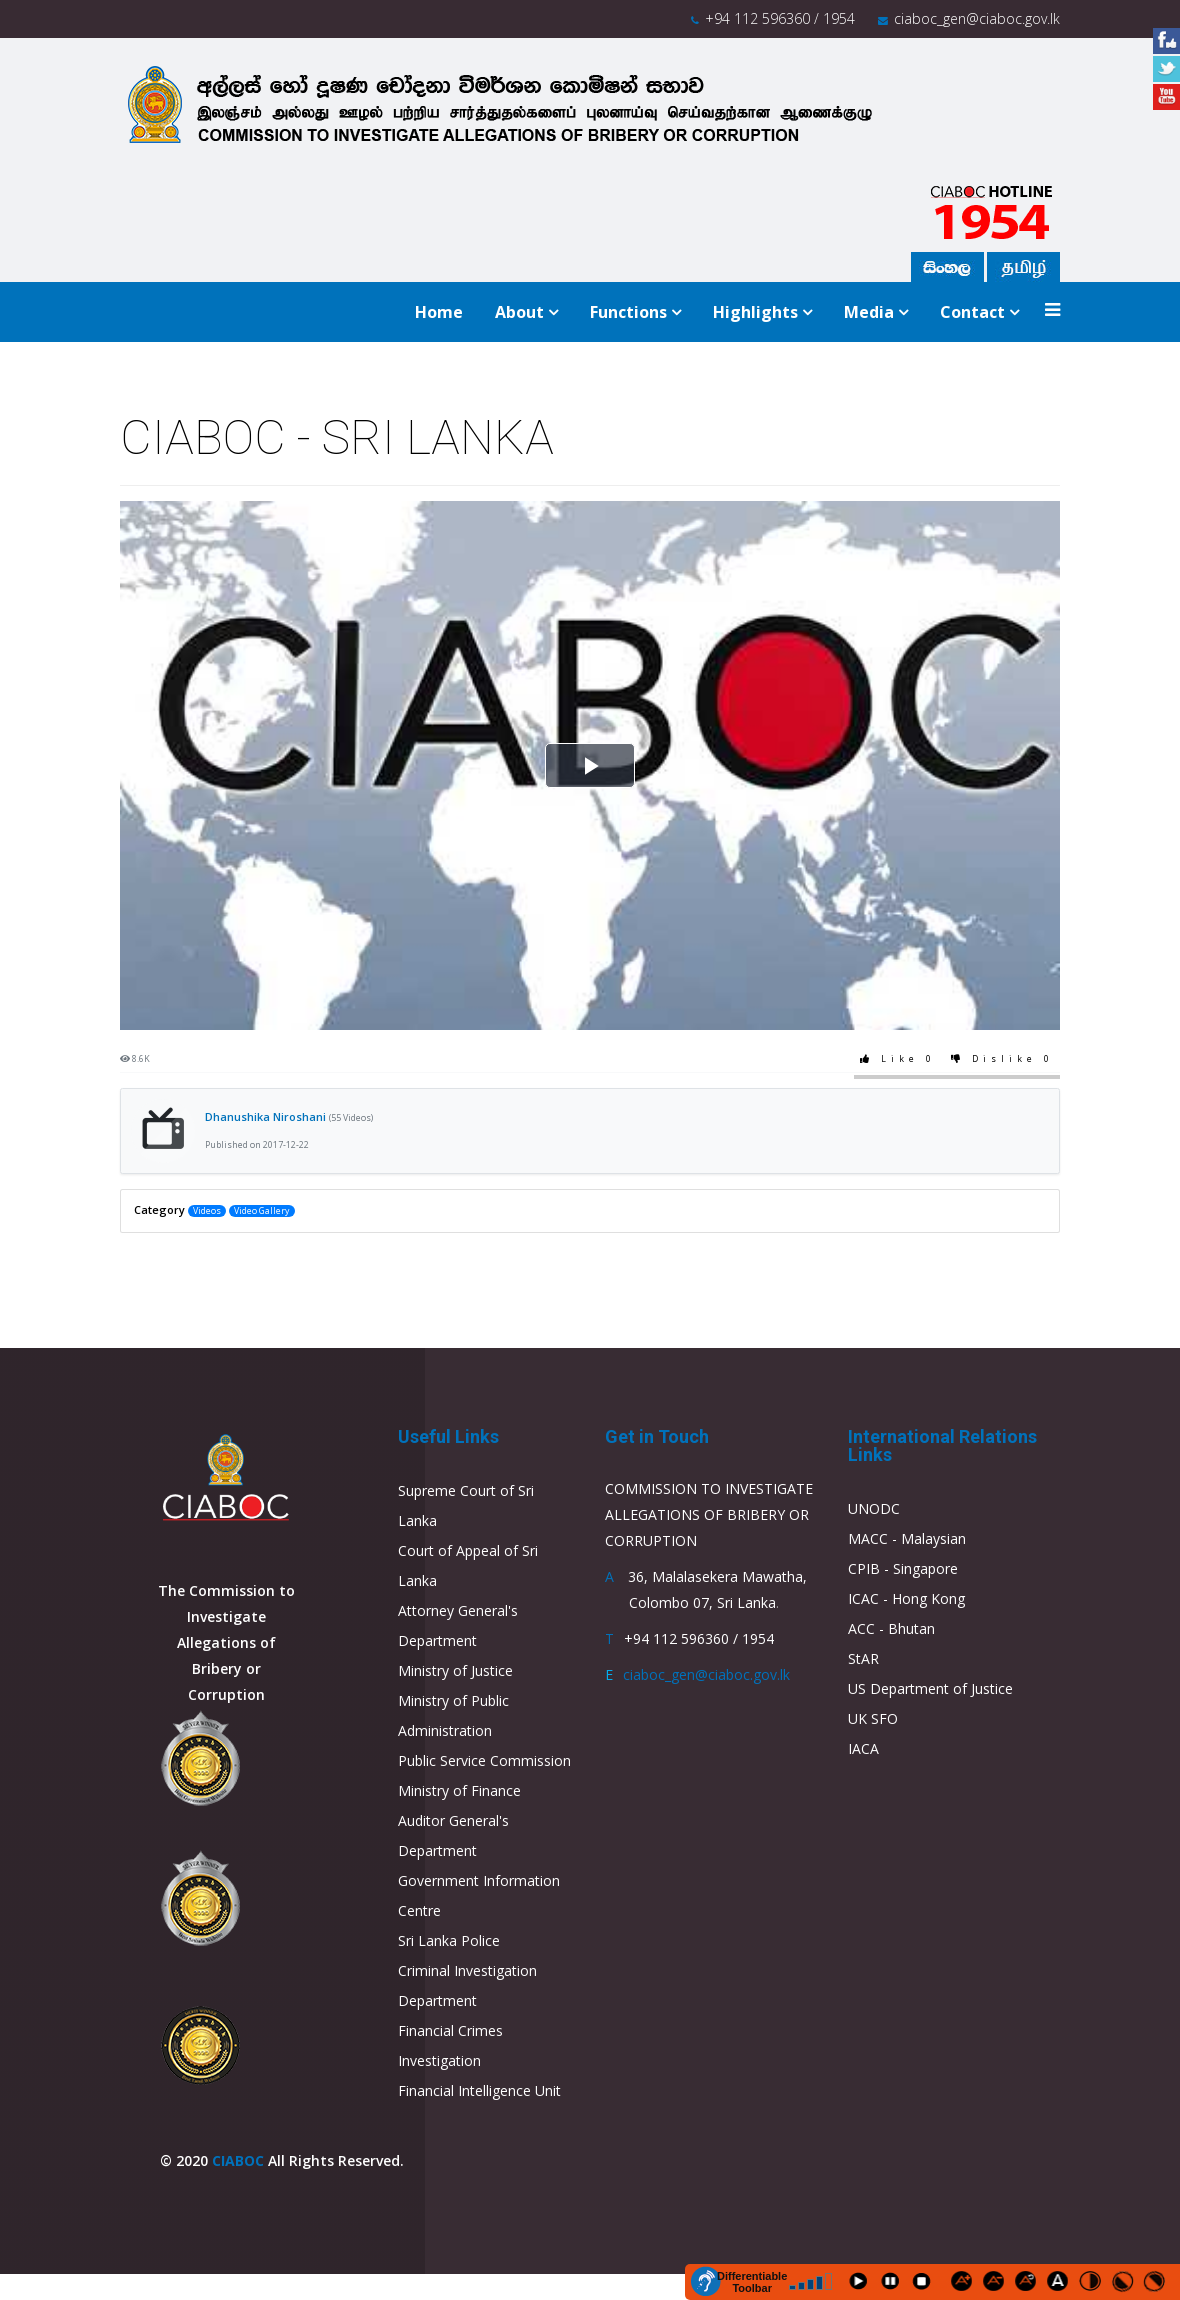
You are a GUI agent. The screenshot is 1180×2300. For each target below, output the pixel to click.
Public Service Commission (484, 1760)
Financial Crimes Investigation (450, 2045)
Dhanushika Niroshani (289, 1116)
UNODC (874, 1508)
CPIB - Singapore (903, 1568)
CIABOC (238, 2160)
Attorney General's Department (458, 1625)
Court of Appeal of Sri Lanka (468, 1565)
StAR (863, 1658)
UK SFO (873, 1718)
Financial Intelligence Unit (479, 2090)
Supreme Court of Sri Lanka (466, 1505)
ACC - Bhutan (891, 1628)
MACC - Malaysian (907, 1538)
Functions (628, 312)
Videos (207, 1211)
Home (439, 312)
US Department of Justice (930, 1688)
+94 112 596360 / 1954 (780, 18)
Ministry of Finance (459, 1790)
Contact (972, 312)
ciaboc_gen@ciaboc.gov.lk (977, 18)
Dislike (1004, 1059)
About (519, 312)
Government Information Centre (479, 1895)
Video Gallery (261, 1211)
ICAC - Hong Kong (906, 1598)
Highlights (755, 312)
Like (900, 1059)
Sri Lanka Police (449, 1940)
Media (869, 312)
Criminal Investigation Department (467, 1985)
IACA (863, 1748)
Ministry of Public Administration (453, 1715)
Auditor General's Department (453, 1835)
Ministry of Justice (455, 1670)
